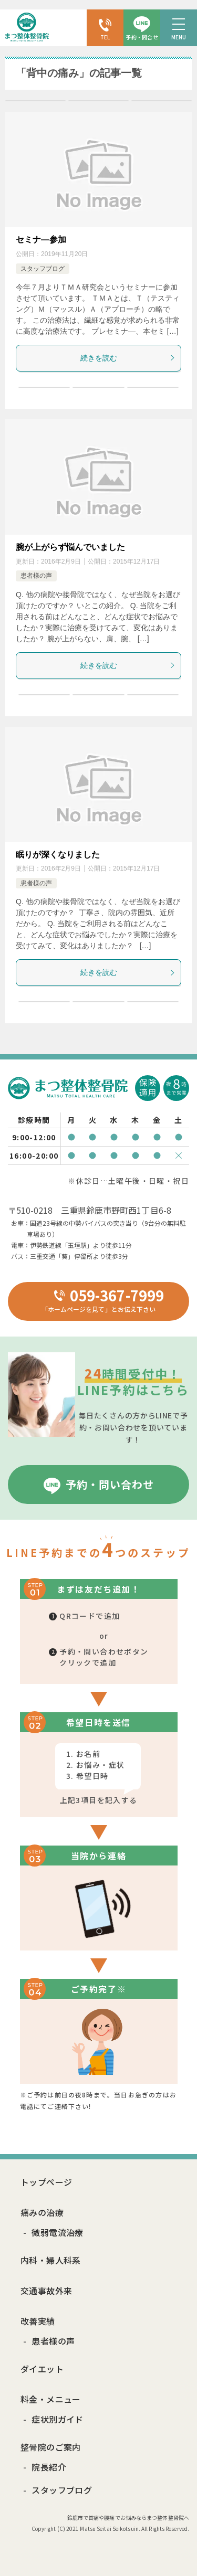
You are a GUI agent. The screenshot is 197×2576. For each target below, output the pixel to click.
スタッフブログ (42, 268)
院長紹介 (49, 2467)
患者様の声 (36, 575)
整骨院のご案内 (50, 2447)
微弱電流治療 (57, 2232)
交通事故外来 (46, 2290)
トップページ (46, 2182)
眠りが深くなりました (58, 854)
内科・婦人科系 (50, 2260)
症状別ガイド (57, 2419)
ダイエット (42, 2368)
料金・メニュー (50, 2399)
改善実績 (37, 2321)
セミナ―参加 (41, 239)
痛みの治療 (42, 2212)
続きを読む (128, 358)
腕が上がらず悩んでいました (70, 547)
